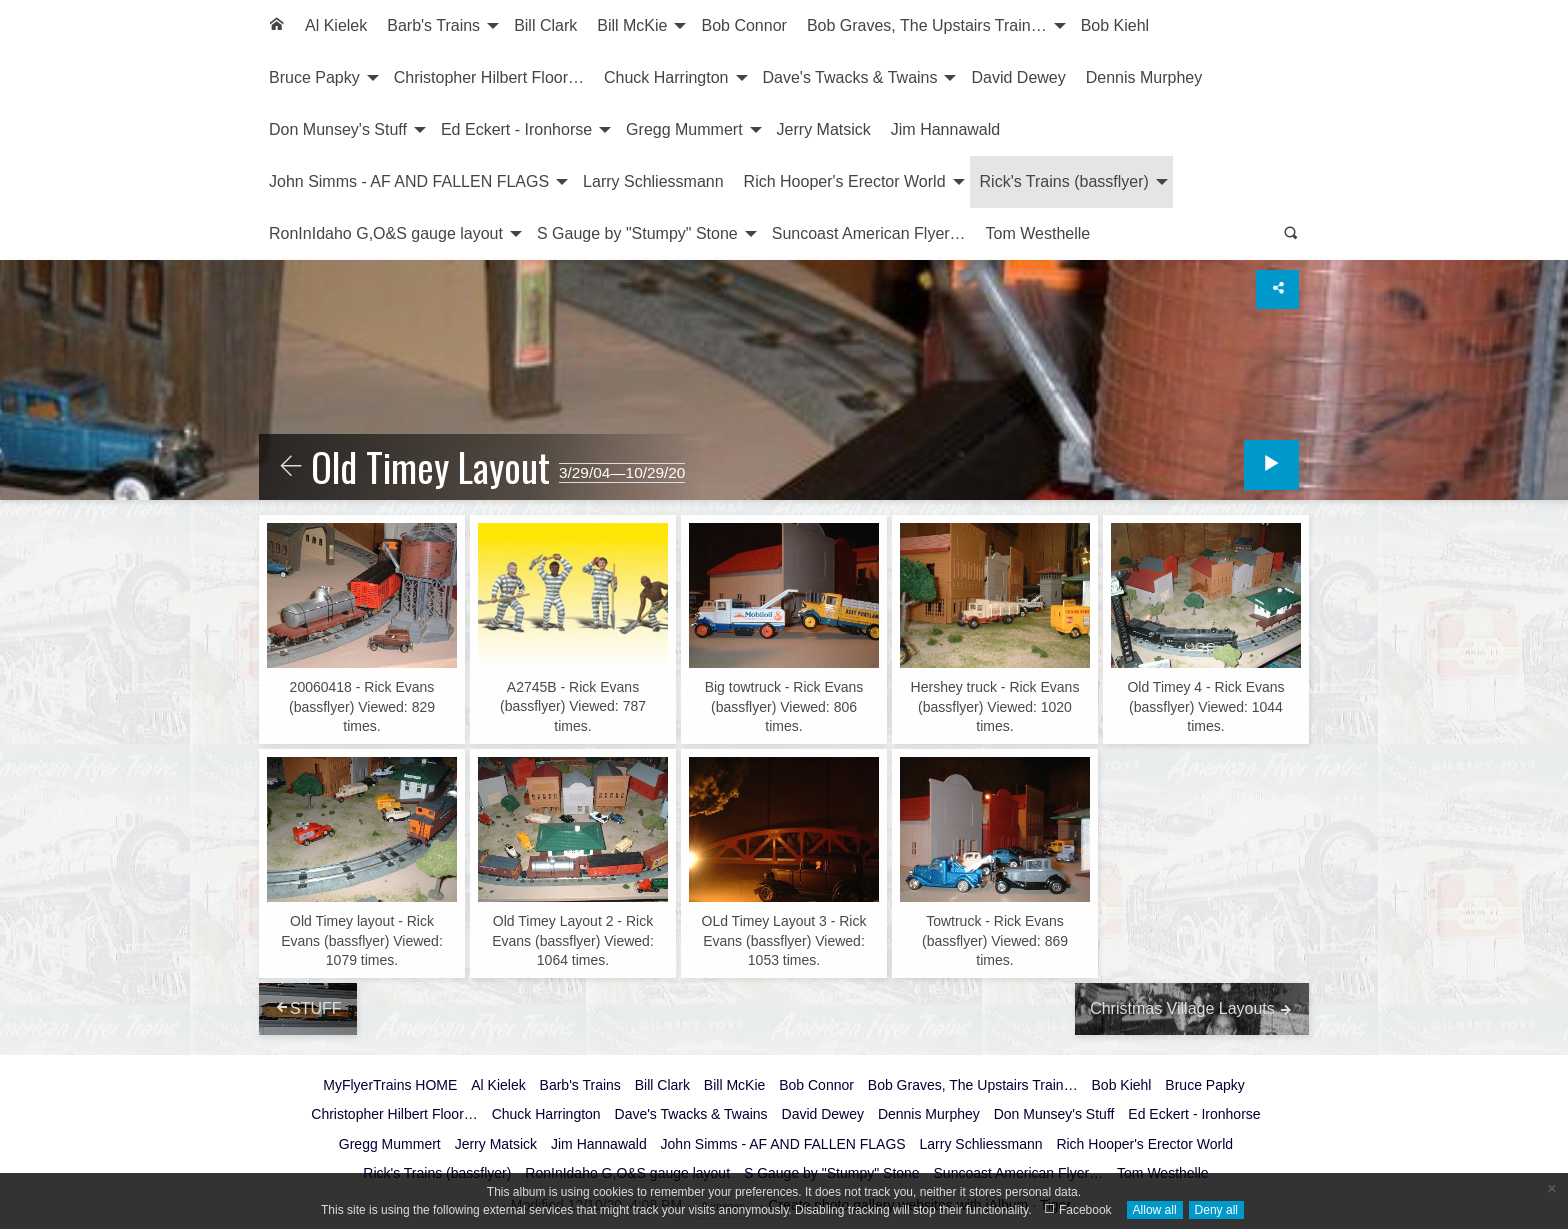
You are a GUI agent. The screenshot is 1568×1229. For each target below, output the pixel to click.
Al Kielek (336, 25)
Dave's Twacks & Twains (850, 77)
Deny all (1216, 1210)
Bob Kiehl (1115, 25)
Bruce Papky (314, 77)
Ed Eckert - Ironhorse (516, 129)
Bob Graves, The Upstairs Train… (927, 25)
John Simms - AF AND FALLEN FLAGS (409, 181)
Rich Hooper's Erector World (845, 181)
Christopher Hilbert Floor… (489, 77)
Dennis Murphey (1144, 77)
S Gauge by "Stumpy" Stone (637, 233)
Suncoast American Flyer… (869, 233)
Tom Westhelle (1038, 233)
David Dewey (1018, 77)
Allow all (1155, 1210)
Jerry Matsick (824, 129)
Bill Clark (545, 25)
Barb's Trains (433, 25)
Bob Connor (743, 25)
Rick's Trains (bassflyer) (1064, 181)
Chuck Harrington (666, 77)
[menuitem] (277, 26)
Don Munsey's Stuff (338, 129)
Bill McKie (632, 25)
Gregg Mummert (684, 129)
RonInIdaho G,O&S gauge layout (386, 233)
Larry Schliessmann (653, 181)
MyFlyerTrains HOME (390, 1085)
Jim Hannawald (945, 129)
